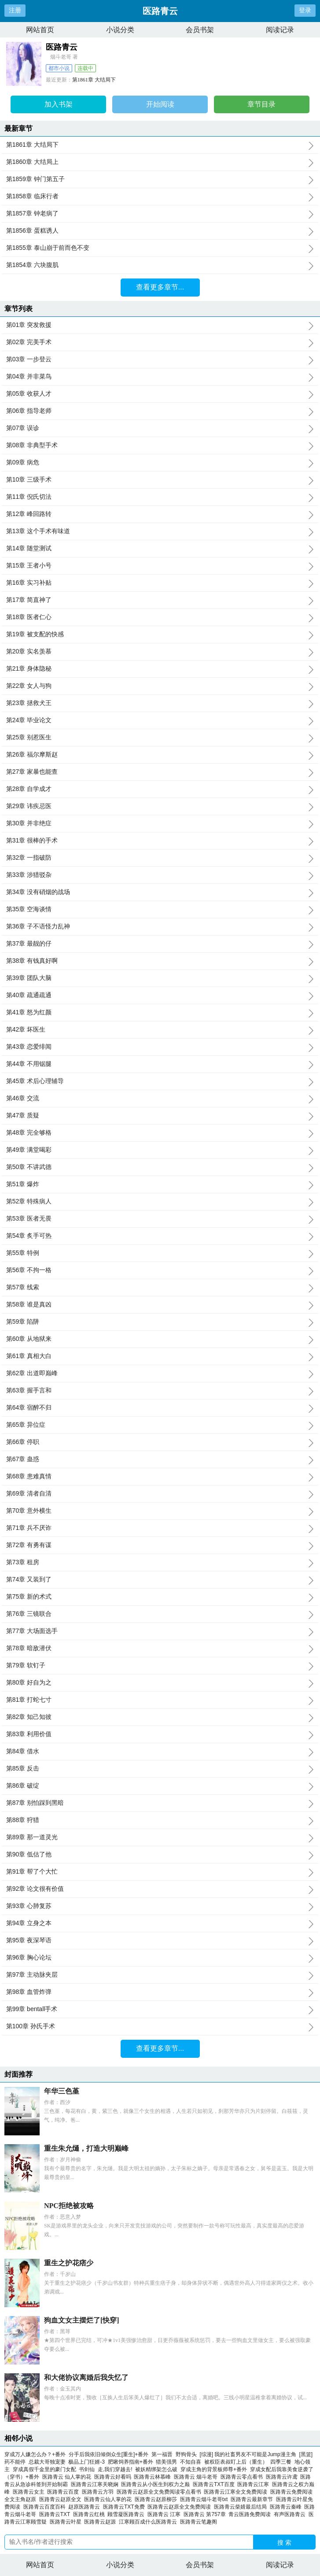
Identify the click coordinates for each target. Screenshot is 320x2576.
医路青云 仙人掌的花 (68, 2477)
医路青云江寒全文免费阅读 (237, 2492)
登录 (305, 10)
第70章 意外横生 (160, 1511)
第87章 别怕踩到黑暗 (160, 1803)
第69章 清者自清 (160, 1494)
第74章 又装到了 (160, 1580)
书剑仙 (87, 2469)
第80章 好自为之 (160, 1683)
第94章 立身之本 (160, 1923)
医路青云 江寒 (165, 2514)
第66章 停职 (160, 1442)
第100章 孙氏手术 (160, 2026)
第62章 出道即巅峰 (160, 1373)
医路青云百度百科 (46, 2507)
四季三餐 (280, 2462)
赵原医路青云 (85, 2507)
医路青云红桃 (90, 2514)
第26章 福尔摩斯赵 (160, 755)
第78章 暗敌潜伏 (160, 1648)
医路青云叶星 (67, 2522)
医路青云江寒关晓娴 (96, 2484)
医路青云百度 (64, 2492)
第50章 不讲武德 (160, 1167)
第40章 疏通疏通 (160, 995)
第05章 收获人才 (160, 394)
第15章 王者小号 (160, 566)
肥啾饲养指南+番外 (130, 2462)
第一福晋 (162, 2454)
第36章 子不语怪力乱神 (160, 927)
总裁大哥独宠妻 (47, 2462)
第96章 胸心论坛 (160, 1958)
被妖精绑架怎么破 (156, 2469)
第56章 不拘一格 (160, 1270)
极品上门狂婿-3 (86, 2462)
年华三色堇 (61, 2091)
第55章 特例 (160, 1253)
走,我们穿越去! (115, 2469)
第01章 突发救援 (160, 325)
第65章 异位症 (160, 1425)
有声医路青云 (291, 2514)
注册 (15, 10)
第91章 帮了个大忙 (160, 1872)
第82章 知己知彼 (160, 1717)
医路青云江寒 (254, 2484)
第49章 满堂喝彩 (160, 1150)
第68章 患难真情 (160, 1477)
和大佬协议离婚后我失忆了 (86, 2377)
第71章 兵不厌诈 (160, 1528)
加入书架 (58, 104)
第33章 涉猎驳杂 (160, 875)
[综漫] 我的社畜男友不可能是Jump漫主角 (247, 2454)
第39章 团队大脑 (160, 978)
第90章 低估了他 (160, 1855)
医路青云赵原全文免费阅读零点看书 (160, 2492)
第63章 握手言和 (160, 1391)
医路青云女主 (30, 2492)
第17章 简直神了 (160, 600)
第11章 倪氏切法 (160, 497)
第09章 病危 (160, 463)
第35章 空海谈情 (160, 909)
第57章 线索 (160, 1288)
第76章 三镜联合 (160, 1614)
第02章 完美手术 (160, 342)
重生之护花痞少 (68, 2263)
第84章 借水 (160, 1752)
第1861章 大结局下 (94, 80)
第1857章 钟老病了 (160, 214)
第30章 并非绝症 (160, 824)
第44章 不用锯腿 (160, 1064)
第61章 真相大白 (160, 1356)
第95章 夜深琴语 (160, 1941)
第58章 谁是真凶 (160, 1305)
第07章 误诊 (160, 428)
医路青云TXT (56, 2514)
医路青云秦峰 (287, 2507)
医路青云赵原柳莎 (157, 2499)
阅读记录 (280, 29)
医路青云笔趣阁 (200, 2522)
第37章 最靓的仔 (160, 944)
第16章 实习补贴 (160, 583)
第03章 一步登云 (160, 360)
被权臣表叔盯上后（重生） (236, 2462)
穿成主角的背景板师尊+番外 (213, 2469)
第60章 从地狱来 (160, 1339)
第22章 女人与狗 (160, 686)
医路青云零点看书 (243, 2477)
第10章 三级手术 (160, 480)
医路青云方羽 (99, 2492)
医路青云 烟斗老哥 (197, 2477)
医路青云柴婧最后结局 (242, 2507)
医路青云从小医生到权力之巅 (157, 2484)
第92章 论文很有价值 (160, 1889)
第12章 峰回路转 (160, 514)
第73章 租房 (160, 1562)
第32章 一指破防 (160, 858)
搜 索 (284, 2542)
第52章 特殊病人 (160, 1202)
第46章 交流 (160, 1098)
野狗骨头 (186, 2454)
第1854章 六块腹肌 (160, 265)
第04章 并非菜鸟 (160, 377)
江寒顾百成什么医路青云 (149, 2522)
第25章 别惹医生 (160, 738)
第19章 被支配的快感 (160, 634)
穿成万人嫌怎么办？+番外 (35, 2454)
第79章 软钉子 (160, 1666)
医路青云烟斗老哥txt (205, 2499)
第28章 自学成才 (160, 789)
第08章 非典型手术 (160, 445)
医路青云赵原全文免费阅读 (180, 2507)
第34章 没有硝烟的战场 (160, 892)
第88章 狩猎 (160, 1820)
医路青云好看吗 (114, 2477)
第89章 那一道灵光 (160, 1837)
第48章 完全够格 (160, 1133)
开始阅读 (160, 104)
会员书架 (200, 29)
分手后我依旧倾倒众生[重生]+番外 (109, 2454)
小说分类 (120, 29)
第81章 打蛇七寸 (160, 1700)
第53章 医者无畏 (160, 1219)
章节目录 (261, 104)
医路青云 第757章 (206, 2514)
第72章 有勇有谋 (160, 1545)
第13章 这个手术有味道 (160, 531)
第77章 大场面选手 (160, 1631)
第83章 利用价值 (160, 1734)
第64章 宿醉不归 (160, 1408)
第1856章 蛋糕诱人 (160, 231)
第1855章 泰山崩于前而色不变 (160, 248)
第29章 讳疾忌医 (160, 806)
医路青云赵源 (101, 2522)
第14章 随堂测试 (160, 549)
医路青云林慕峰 (154, 2477)
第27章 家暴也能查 (160, 772)
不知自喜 (190, 2462)
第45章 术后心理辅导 (160, 1081)
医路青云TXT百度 (215, 2484)
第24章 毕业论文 (160, 720)
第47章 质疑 (160, 1116)
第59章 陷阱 (160, 1322)
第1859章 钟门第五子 (160, 179)
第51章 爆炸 (160, 1184)
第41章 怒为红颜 (160, 1013)
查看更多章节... (160, 287)
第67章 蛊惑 (160, 1459)
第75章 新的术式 (160, 1597)
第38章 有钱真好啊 (160, 961)
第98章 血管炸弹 (160, 1992)
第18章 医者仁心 (160, 617)
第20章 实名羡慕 (160, 652)
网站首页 (40, 29)
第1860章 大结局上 (160, 162)
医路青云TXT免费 (125, 2507)
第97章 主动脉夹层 (160, 1975)
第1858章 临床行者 (160, 196)
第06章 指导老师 (160, 411)
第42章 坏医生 (160, 1030)
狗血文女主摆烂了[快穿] (81, 2320)
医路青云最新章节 (253, 2499)
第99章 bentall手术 (160, 2009)
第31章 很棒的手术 (160, 841)
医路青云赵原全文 (62, 2499)
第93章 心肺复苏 (160, 1906)
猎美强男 (166, 2462)
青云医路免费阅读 (251, 2514)
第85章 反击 (160, 1769)
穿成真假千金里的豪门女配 (44, 2469)
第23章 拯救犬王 (160, 703)
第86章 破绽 (160, 1786)
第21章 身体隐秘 (160, 669)
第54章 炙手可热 (160, 1236)
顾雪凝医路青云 (127, 2514)
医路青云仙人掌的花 (109, 2499)
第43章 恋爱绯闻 (160, 1047)
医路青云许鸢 (283, 2477)
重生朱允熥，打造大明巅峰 (86, 2148)
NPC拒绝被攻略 (69, 2205)
